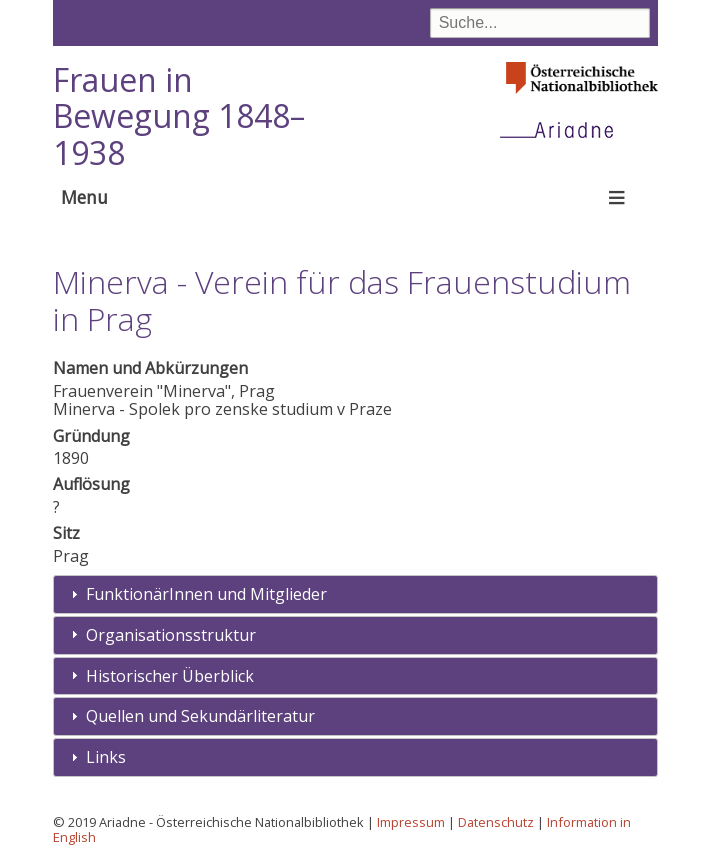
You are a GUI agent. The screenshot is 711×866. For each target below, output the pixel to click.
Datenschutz (496, 822)
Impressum (411, 822)
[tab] (355, 594)
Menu (84, 197)
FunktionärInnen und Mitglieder (206, 594)
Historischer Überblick (170, 676)
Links (106, 757)
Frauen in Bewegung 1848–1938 (179, 116)
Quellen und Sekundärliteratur (200, 716)
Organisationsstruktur (171, 635)
